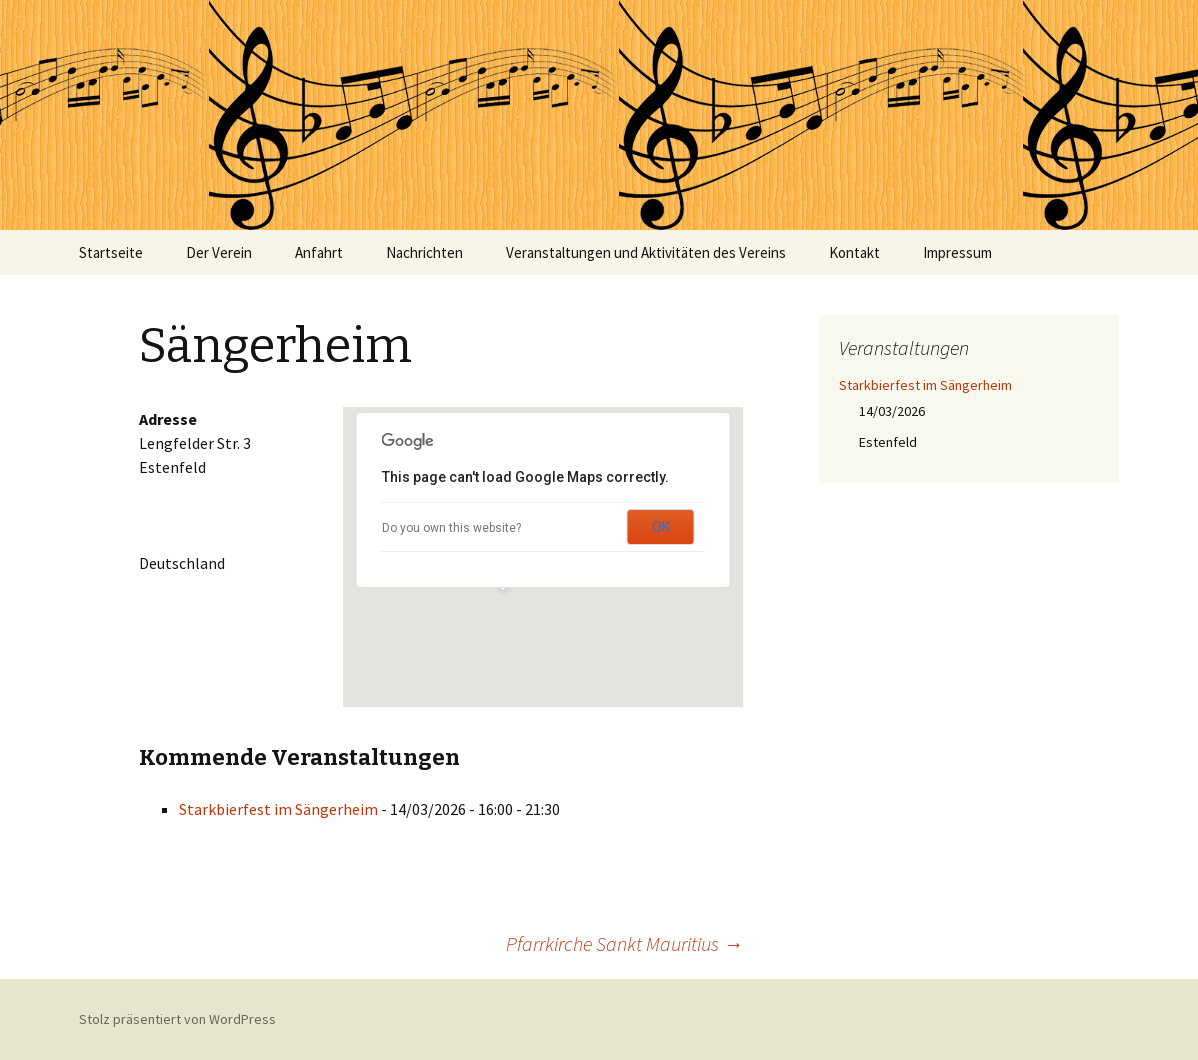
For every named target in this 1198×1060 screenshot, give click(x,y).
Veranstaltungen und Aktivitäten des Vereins (646, 252)
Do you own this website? (451, 528)
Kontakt (854, 252)
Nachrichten (424, 252)
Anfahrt (319, 252)
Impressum (957, 252)
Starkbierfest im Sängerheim (278, 809)
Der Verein (219, 252)
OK (661, 527)
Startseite (111, 252)
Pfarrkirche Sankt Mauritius (624, 943)
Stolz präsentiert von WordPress (177, 1019)
